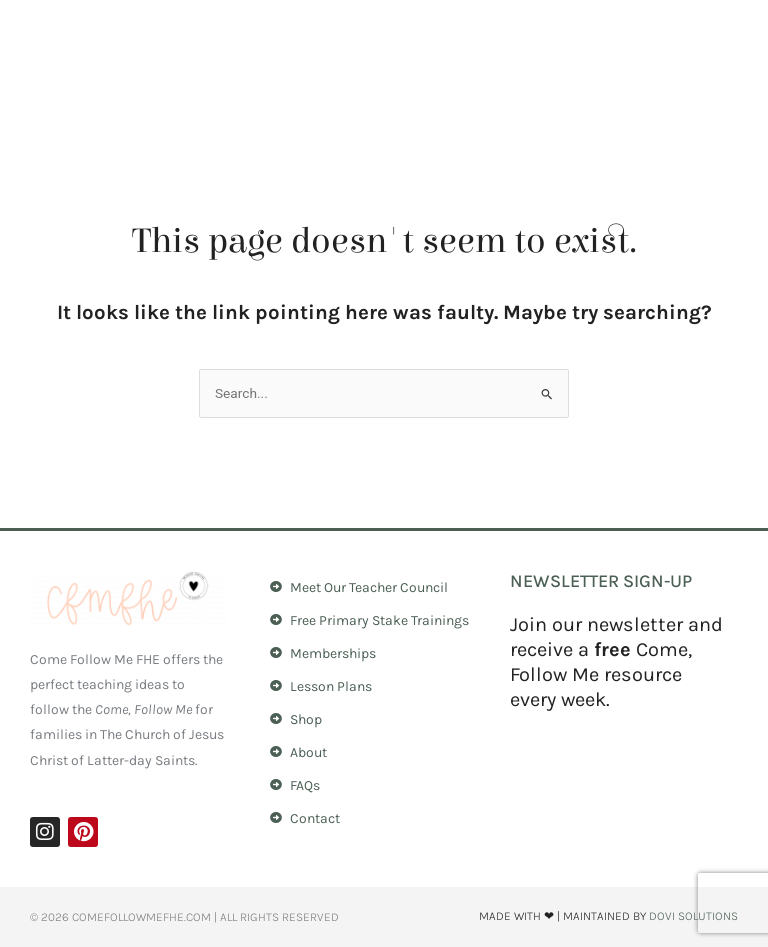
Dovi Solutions (693, 916)
